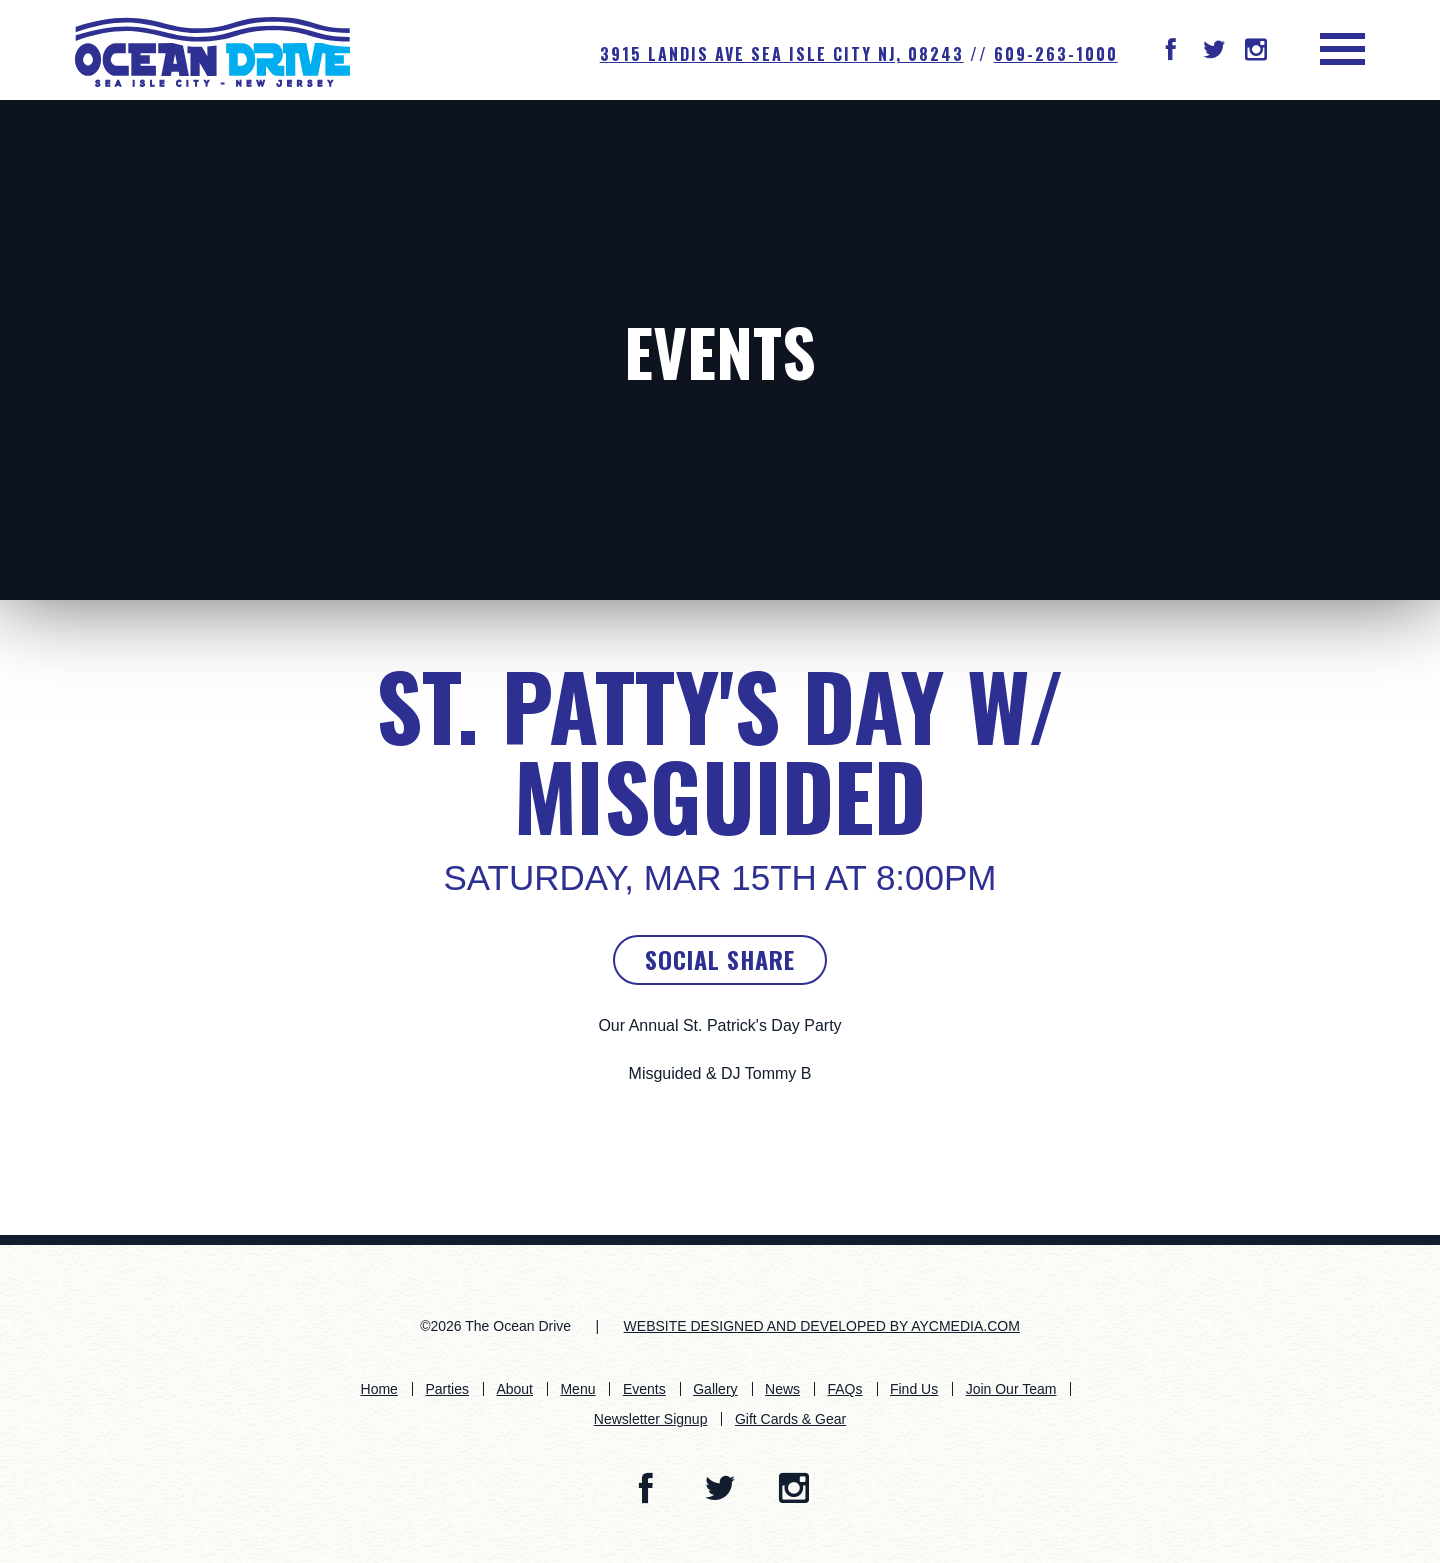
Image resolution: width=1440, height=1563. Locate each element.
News (782, 1389)
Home (379, 1389)
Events (720, 350)
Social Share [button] (720, 959)
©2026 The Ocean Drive (495, 1326)
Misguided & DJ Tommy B (720, 1073)
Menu (577, 1389)
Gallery (715, 1389)
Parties (447, 1389)
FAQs (844, 1389)
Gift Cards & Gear (790, 1419)
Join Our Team (1011, 1389)
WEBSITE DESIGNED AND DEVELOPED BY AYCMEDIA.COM (822, 1326)
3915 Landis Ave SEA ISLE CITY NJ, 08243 (782, 54)
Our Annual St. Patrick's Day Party (719, 1025)
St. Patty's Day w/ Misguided (720, 750)
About (514, 1389)
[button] (1171, 51)
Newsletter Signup (651, 1419)
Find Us (914, 1389)
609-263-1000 (1056, 54)
